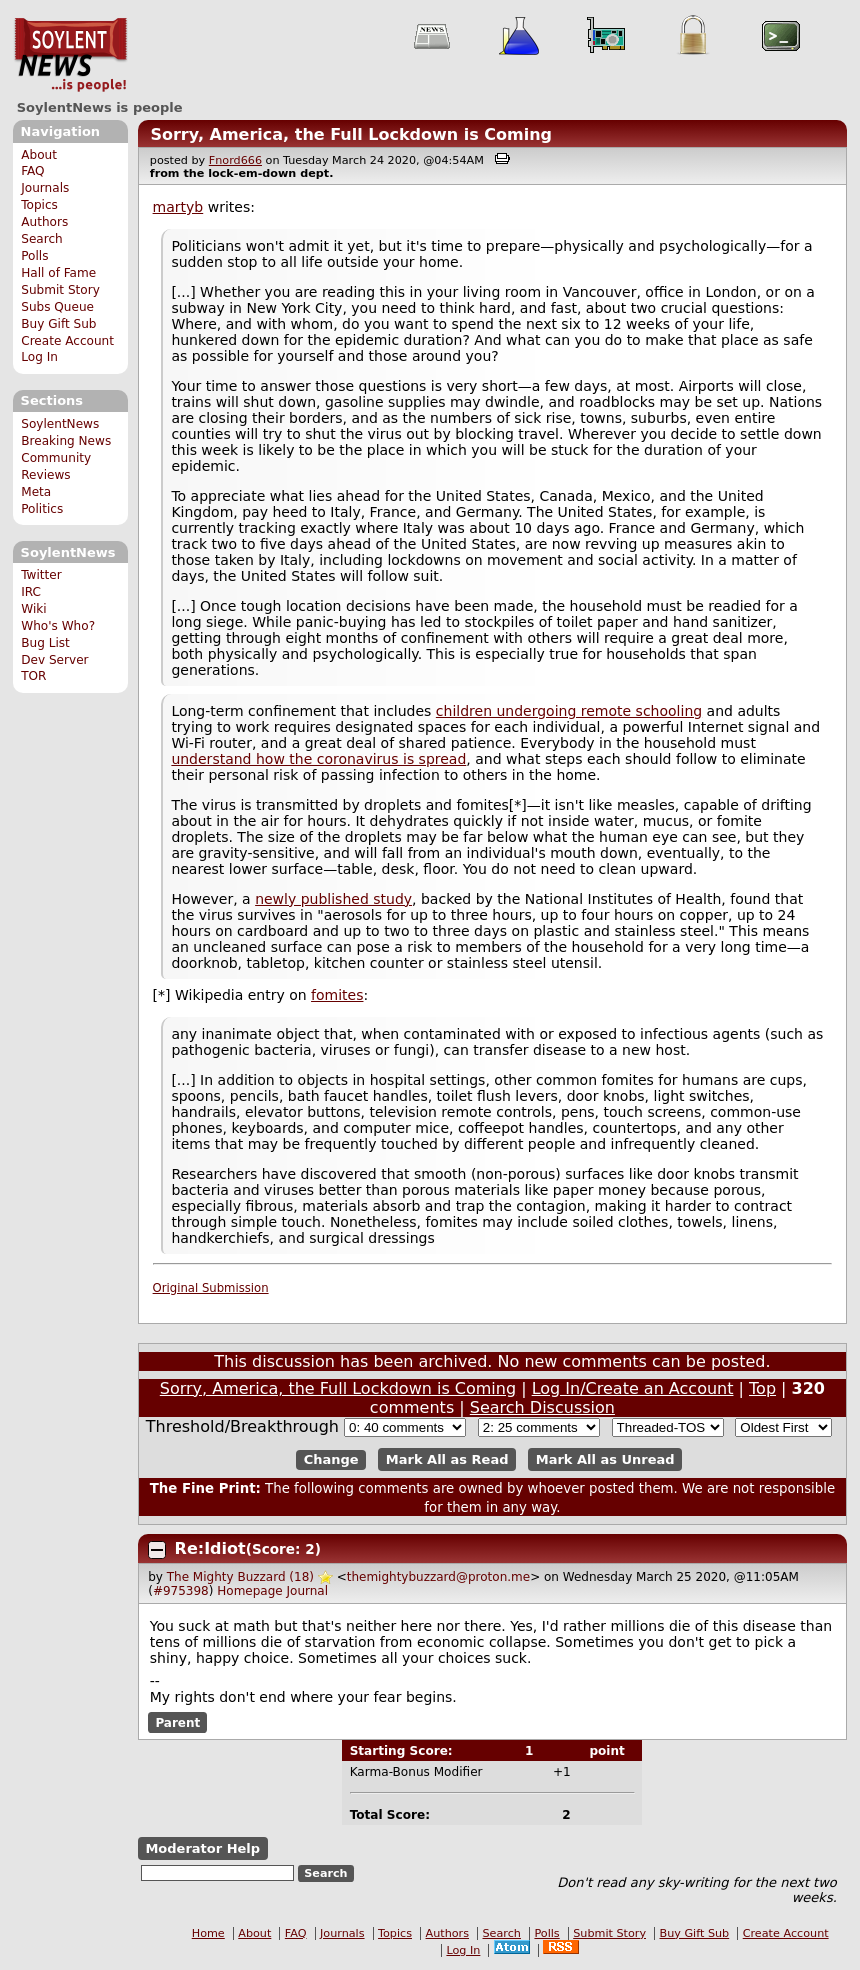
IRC (31, 592)
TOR (33, 676)
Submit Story (60, 290)
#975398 (181, 1591)
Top (762, 1388)
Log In (39, 357)
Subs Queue (57, 307)
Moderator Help (202, 1848)
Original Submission (211, 1288)
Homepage (249, 1591)
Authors (44, 222)
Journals (45, 188)
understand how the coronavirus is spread (318, 759)
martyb (178, 207)
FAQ (32, 171)
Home (208, 1933)
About (39, 155)
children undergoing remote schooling (569, 711)
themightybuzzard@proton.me (438, 1577)
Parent (177, 1723)
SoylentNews (70, 55)
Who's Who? (58, 626)
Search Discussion (542, 1407)
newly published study (333, 899)
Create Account (67, 341)
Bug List (45, 643)
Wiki (33, 609)
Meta (36, 492)
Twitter (41, 575)
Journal (308, 1591)
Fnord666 (235, 160)
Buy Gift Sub (58, 324)
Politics (42, 509)
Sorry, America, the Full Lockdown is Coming (351, 134)
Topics (39, 205)
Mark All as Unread (605, 1459)
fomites (337, 995)
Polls (34, 256)
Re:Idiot (210, 1548)
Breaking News (66, 441)
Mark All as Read (447, 1459)
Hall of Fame (58, 273)
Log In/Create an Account (633, 1388)
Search (42, 239)
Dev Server (54, 660)
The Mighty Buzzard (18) (240, 1577)
